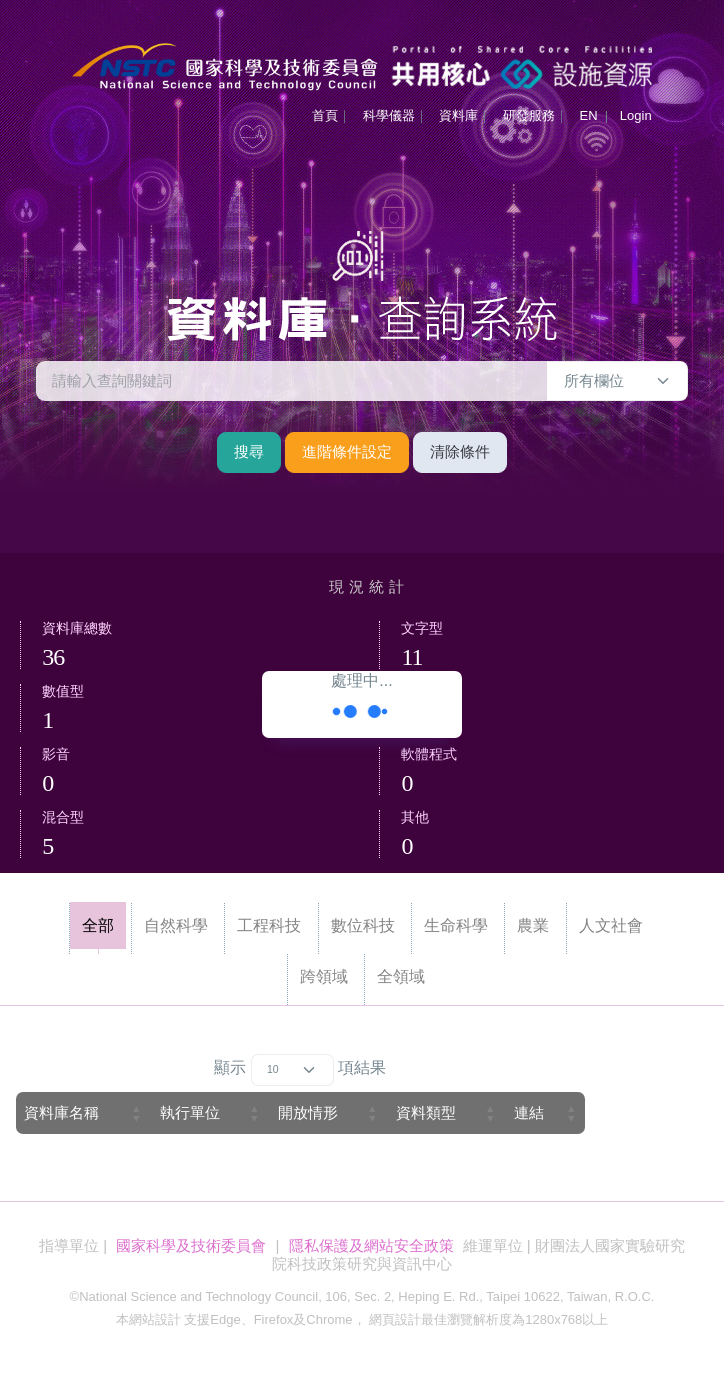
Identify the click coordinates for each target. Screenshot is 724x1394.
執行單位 (190, 1112)
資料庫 (458, 115)
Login (636, 115)
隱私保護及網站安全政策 (371, 1245)
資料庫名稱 (61, 1112)
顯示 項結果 (300, 1070)
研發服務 (529, 115)
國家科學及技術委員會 (191, 1245)
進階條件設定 (347, 451)
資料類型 (426, 1112)
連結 (529, 1112)
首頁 (325, 115)
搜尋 (249, 451)
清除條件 (460, 451)
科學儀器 (389, 115)
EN (588, 115)
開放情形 (308, 1112)
